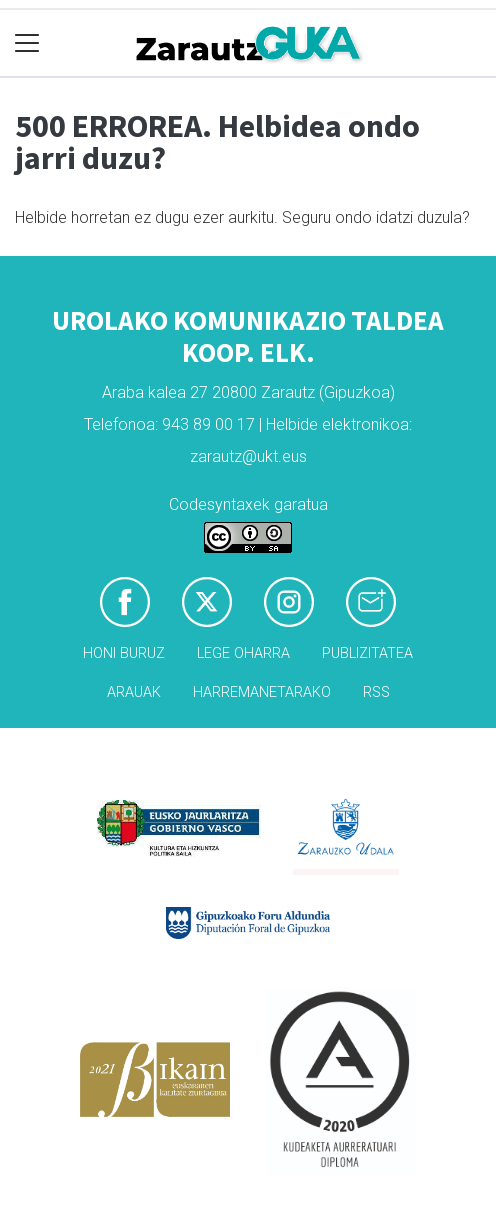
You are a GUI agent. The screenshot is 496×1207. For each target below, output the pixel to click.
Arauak (134, 692)
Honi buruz (124, 653)
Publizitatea (367, 653)
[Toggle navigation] (27, 43)
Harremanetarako (262, 692)
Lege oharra (243, 653)
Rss (376, 692)
